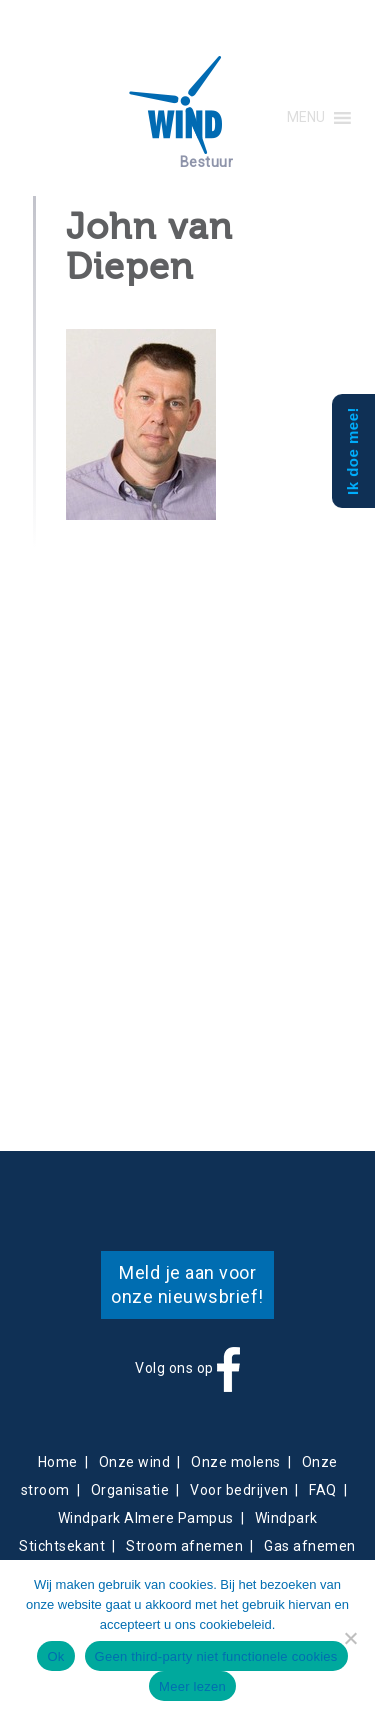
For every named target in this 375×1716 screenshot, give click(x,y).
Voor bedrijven (239, 1490)
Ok (55, 1656)
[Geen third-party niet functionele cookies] (350, 1638)
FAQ (323, 1490)
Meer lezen (192, 1686)
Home (58, 1462)
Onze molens (236, 1462)
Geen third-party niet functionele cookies (216, 1656)
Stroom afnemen (184, 1546)
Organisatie (130, 1490)
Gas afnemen (310, 1546)
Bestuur (207, 162)
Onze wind (135, 1462)
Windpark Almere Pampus (146, 1518)
